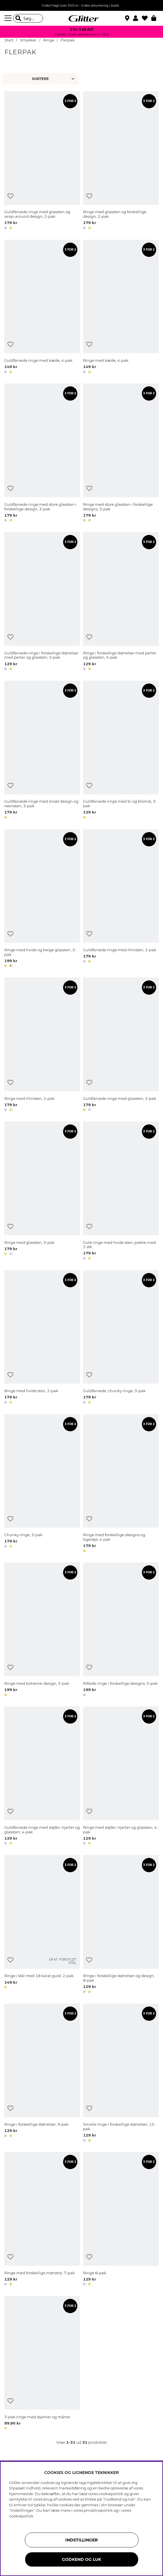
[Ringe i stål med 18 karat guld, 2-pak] (42, 1925)
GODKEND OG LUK (81, 2559)
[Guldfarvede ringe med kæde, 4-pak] (42, 307)
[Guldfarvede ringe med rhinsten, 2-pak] (121, 899)
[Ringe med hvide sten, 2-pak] (42, 1338)
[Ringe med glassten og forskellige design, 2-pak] (121, 161)
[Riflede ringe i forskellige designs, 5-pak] (121, 1630)
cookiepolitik (21, 2516)
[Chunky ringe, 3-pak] (42, 1484)
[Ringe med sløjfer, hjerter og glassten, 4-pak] (121, 1776)
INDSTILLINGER (81, 2540)
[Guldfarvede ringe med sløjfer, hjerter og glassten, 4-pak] (42, 1776)
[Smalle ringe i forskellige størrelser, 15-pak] (121, 2074)
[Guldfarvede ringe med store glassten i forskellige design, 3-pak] (42, 453)
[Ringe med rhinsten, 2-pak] (42, 1045)
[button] (137, 18)
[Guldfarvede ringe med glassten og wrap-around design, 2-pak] (42, 161)
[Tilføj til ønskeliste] (10, 196)
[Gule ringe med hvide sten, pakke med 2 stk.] (121, 1192)
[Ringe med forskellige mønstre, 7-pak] (42, 2220)
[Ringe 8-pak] (121, 2220)
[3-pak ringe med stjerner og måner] (42, 2364)
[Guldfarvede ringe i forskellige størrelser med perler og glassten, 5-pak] (42, 602)
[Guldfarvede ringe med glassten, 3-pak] (121, 1045)
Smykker (28, 40)
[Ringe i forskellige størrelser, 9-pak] (42, 2074)
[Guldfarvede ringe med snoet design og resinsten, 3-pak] (42, 751)
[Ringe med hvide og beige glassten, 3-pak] (42, 899)
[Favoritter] (146, 18)
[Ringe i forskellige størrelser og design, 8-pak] (121, 1925)
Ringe (48, 40)
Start (9, 40)
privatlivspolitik (98, 2510)
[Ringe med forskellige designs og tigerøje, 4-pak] (121, 1484)
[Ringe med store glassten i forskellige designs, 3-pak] (121, 453)
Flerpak (68, 40)
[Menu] (9, 18)
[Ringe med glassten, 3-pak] (42, 1192)
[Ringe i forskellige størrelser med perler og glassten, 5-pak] (121, 602)
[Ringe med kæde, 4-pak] (121, 307)
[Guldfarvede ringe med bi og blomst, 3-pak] (121, 751)
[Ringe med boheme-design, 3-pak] (42, 1630)
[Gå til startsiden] (81, 18)
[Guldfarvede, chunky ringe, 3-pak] (121, 1338)
